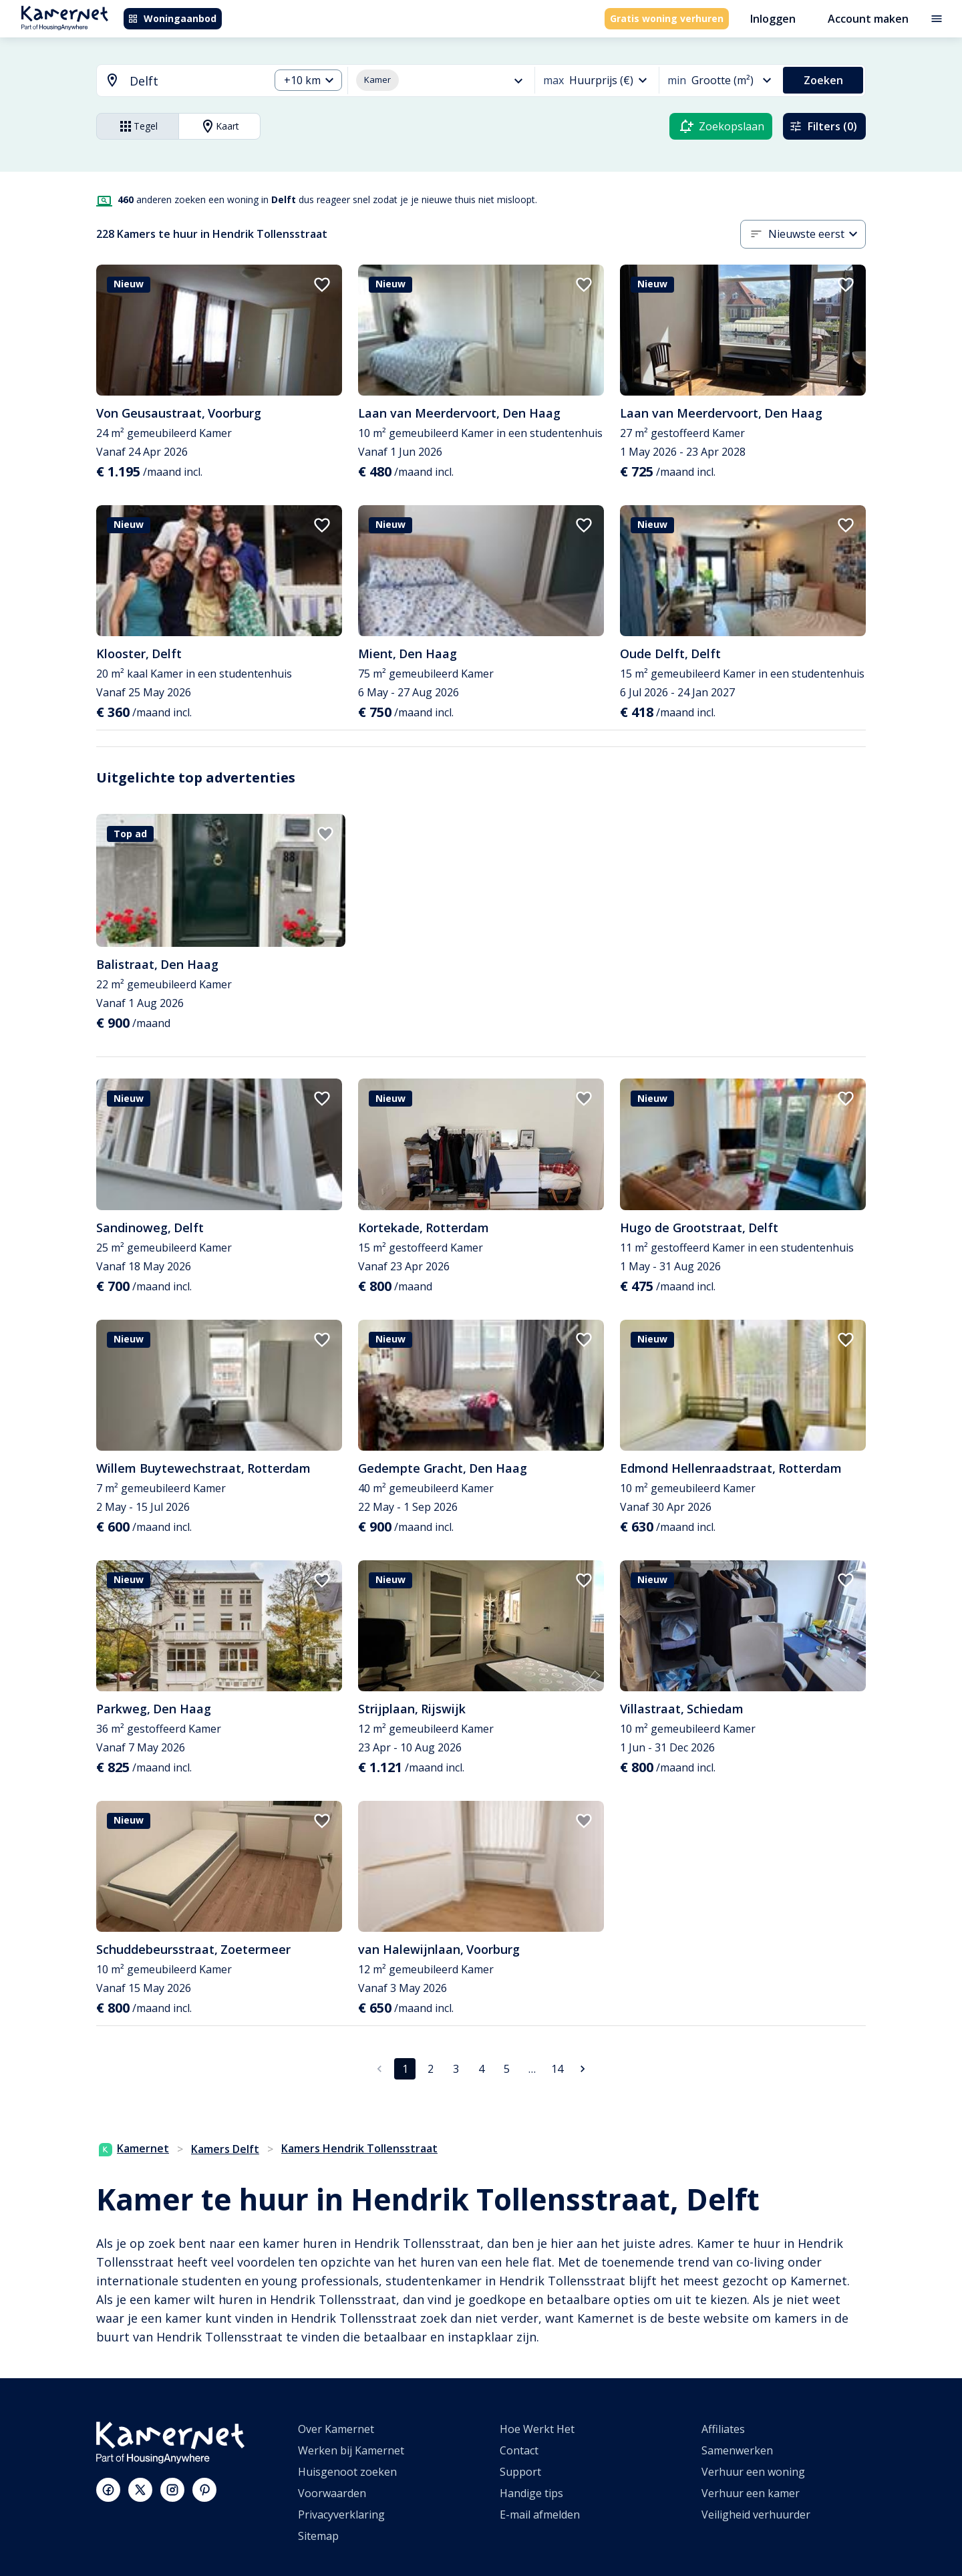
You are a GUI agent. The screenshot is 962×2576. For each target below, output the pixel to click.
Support (520, 2471)
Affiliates (723, 2429)
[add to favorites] (322, 284)
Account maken (868, 18)
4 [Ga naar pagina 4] (481, 2068)
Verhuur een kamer (750, 2493)
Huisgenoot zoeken (347, 2471)
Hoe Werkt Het (537, 2429)
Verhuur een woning (753, 2471)
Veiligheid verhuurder (755, 2514)
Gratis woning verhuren (667, 18)
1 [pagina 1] (405, 2068)
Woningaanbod (172, 18)
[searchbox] (194, 81)
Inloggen (773, 18)
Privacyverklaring (341, 2514)
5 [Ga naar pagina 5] (507, 2068)
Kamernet (134, 2148)
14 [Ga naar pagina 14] (557, 2068)
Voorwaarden (332, 2493)
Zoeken (823, 80)
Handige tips (531, 2493)
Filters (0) (823, 126)
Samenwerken (737, 2450)
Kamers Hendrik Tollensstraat (359, 2148)
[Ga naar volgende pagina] (582, 2069)
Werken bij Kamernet (351, 2450)
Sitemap (318, 2536)
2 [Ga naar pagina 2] (431, 2068)
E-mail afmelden (540, 2514)
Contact (519, 2450)
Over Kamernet (336, 2429)
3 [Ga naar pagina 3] (456, 2068)
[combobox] (175, 81)
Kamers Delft (225, 2149)
